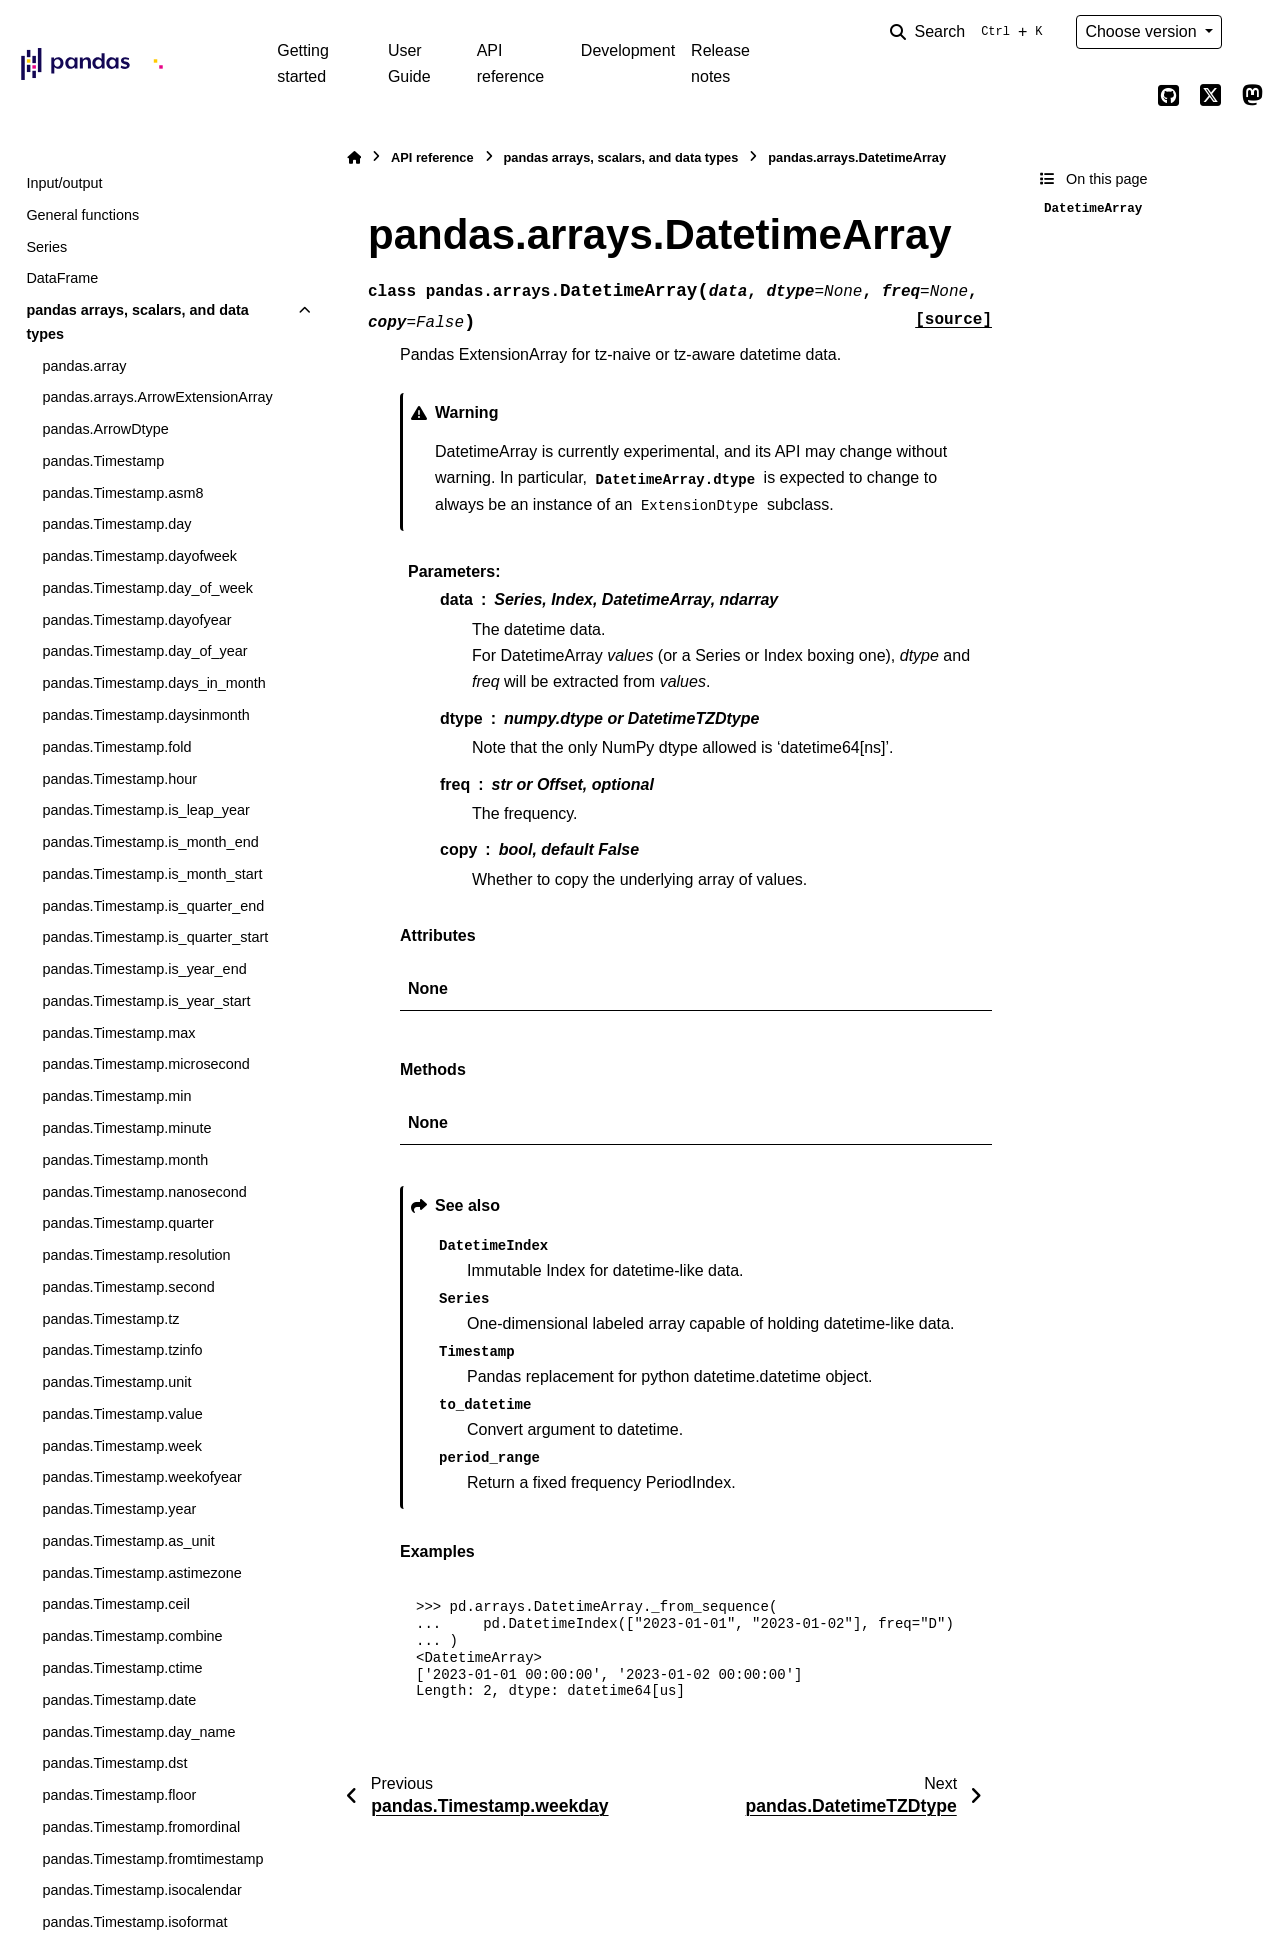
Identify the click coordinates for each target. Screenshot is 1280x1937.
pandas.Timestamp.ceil (115, 1604)
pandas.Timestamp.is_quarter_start (155, 937)
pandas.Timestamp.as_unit (128, 1541)
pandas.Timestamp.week (121, 1446)
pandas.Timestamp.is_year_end (144, 969)
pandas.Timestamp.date (119, 1700)
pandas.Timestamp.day (116, 524)
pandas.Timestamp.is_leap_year (145, 810)
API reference (511, 63)
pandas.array (84, 366)
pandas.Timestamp (103, 461)
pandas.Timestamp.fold (116, 747)
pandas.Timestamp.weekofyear (141, 1477)
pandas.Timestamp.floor (119, 1795)
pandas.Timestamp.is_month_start (152, 874)
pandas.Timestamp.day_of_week (147, 588)
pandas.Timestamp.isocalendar (141, 1890)
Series (46, 247)
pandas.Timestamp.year (119, 1509)
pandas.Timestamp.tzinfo (122, 1350)
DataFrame (62, 278)
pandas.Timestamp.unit (116, 1382)
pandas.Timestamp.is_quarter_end (153, 906)
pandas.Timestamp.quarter (127, 1223)
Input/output (64, 183)
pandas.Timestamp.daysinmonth (145, 715)
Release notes (720, 63)
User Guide (409, 63)
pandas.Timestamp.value (122, 1414)
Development (628, 50)
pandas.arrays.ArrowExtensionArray (157, 397)
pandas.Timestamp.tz (110, 1319)
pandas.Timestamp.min (116, 1096)
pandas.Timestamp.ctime (122, 1668)
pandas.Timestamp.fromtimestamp (152, 1859)
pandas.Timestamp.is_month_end (150, 842)
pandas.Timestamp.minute (126, 1128)
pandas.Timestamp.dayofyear (136, 620)
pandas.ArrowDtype (105, 429)
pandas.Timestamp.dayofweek (139, 556)
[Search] (970, 32)
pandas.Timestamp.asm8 (122, 493)
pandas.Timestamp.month (125, 1160)
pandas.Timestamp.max (118, 1033)
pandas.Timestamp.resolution (136, 1255)
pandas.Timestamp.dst (114, 1763)
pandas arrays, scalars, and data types (137, 322)
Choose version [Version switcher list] (1143, 31)
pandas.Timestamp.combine (132, 1636)
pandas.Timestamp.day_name (138, 1732)
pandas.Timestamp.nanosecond (144, 1192)
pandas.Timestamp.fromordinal (141, 1827)
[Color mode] (1252, 32)
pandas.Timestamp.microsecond (145, 1064)
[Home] (354, 157)
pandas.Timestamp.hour (119, 779)
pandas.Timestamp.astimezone (141, 1573)
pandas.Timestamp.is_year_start (146, 1001)
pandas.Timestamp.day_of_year (144, 651)
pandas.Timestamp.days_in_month (153, 683)
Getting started (303, 63)
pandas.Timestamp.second (128, 1287)
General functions (82, 215)
